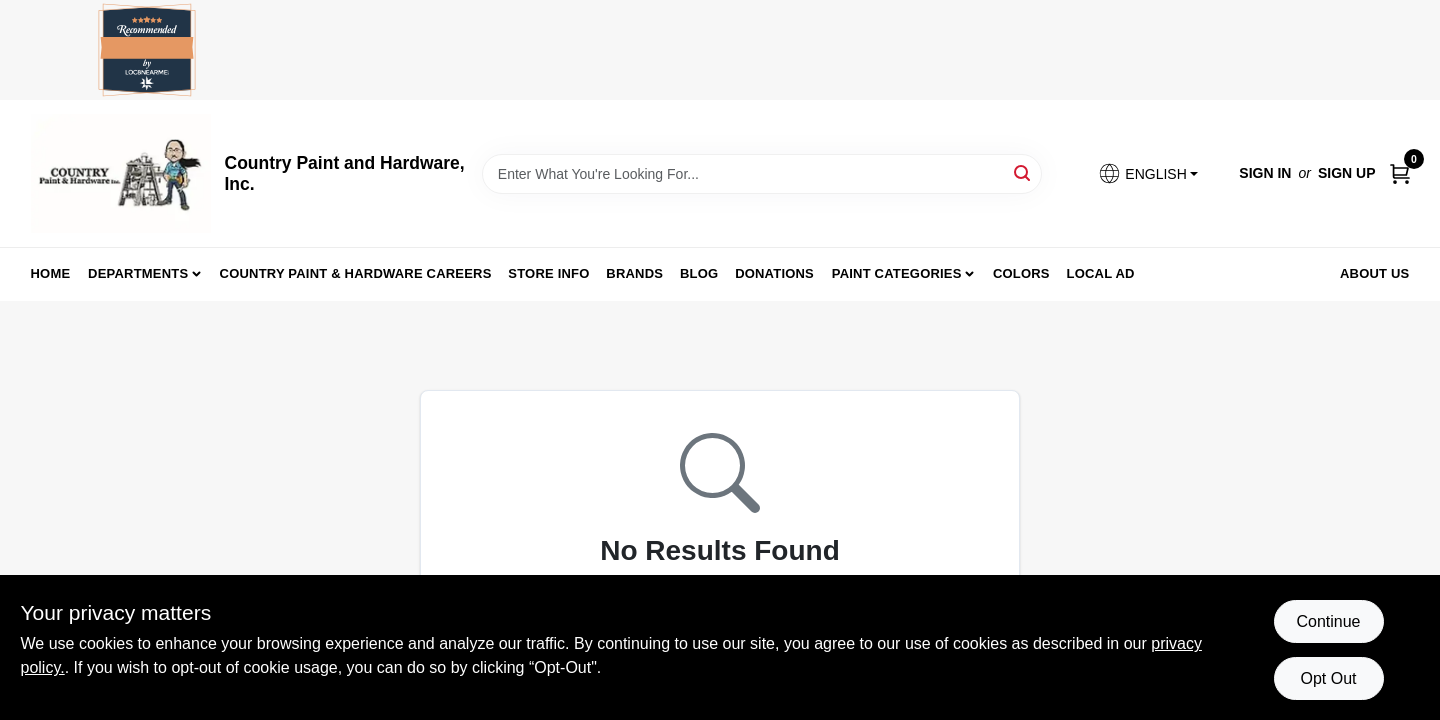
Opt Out (1328, 678)
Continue (1328, 621)
